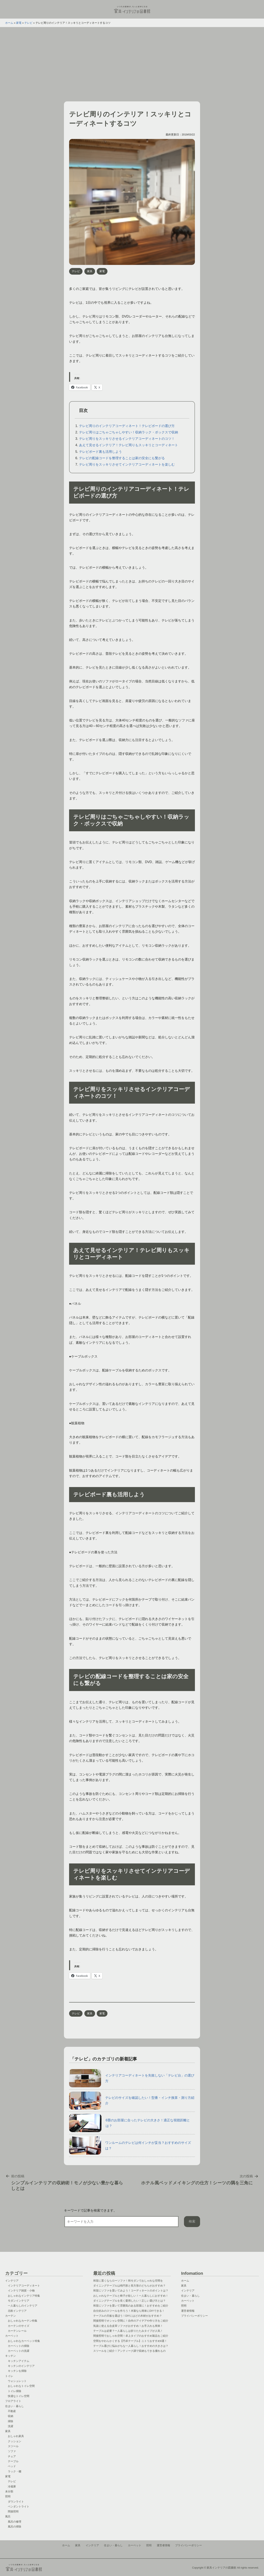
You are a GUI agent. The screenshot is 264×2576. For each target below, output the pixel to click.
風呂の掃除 (14, 2526)
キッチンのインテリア (21, 2365)
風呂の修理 (14, 2521)
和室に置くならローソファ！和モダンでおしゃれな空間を (128, 2280)
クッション (14, 2441)
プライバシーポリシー (194, 2315)
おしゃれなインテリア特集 (24, 2295)
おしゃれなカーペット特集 (24, 2340)
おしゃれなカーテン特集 (22, 2320)
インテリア (12, 2280)
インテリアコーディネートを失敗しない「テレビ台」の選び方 (131, 2078)
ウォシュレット (17, 2381)
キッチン (10, 2355)
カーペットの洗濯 (18, 2350)
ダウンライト (16, 2501)
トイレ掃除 (14, 2391)
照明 (8, 2496)
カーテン (10, 2315)
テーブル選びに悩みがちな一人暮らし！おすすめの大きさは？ (130, 2345)
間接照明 (13, 2511)
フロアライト (13, 2401)
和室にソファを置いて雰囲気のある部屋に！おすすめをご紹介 (130, 2305)
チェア (12, 2456)
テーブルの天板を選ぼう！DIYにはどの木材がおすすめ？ (127, 2315)
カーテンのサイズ (18, 2325)
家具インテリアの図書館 (221, 2567)
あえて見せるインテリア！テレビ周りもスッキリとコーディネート (128, 445)
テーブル (13, 2461)
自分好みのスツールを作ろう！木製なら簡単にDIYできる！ (129, 2310)
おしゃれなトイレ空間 (21, 2385)
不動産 (12, 2411)
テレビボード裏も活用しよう (100, 451)
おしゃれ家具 (16, 2436)
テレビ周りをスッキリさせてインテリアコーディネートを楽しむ (127, 464)
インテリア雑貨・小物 (21, 2290)
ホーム (9, 22)
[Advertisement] (132, 64)
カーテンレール (17, 2330)
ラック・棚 (14, 2471)
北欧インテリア (17, 2310)
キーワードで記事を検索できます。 (90, 2210)
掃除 (10, 2421)
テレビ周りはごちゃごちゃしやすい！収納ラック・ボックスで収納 (128, 432)
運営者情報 (187, 2310)
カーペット (12, 2335)
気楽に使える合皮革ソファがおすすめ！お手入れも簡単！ (128, 2325)
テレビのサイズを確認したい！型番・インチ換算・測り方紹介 (131, 2101)
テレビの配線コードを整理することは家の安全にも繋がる (122, 458)
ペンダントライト (18, 2506)
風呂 (8, 2516)
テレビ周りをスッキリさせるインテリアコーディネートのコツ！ (127, 438)
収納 (10, 2416)
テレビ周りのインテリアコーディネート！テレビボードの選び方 (127, 426)
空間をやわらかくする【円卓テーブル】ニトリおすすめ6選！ (130, 2340)
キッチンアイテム (18, 2361)
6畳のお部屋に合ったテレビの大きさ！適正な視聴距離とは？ (129, 2123)
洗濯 (10, 2426)
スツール (13, 2446)
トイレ (9, 2376)
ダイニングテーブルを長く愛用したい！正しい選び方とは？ (129, 2300)
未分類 (9, 2491)
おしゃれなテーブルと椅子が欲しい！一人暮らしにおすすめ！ (130, 2295)
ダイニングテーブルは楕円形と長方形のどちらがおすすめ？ (129, 2285)
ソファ (12, 2451)
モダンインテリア (18, 2300)
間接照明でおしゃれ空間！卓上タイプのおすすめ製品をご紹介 (130, 2335)
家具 (89, 271)
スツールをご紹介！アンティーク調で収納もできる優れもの (129, 2350)
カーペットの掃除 (18, 2345)
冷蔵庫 (12, 2486)
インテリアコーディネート (24, 2285)
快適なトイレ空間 (18, 2396)
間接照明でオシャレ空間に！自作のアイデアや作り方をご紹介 (130, 2320)
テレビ (28, 22)
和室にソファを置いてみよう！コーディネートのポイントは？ (130, 2290)
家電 (18, 22)
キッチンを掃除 (17, 2370)
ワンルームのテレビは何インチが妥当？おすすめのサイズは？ (130, 2145)
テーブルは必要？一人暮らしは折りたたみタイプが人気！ (128, 2330)
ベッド (12, 2466)
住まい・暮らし (14, 2406)
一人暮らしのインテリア (22, 2305)
